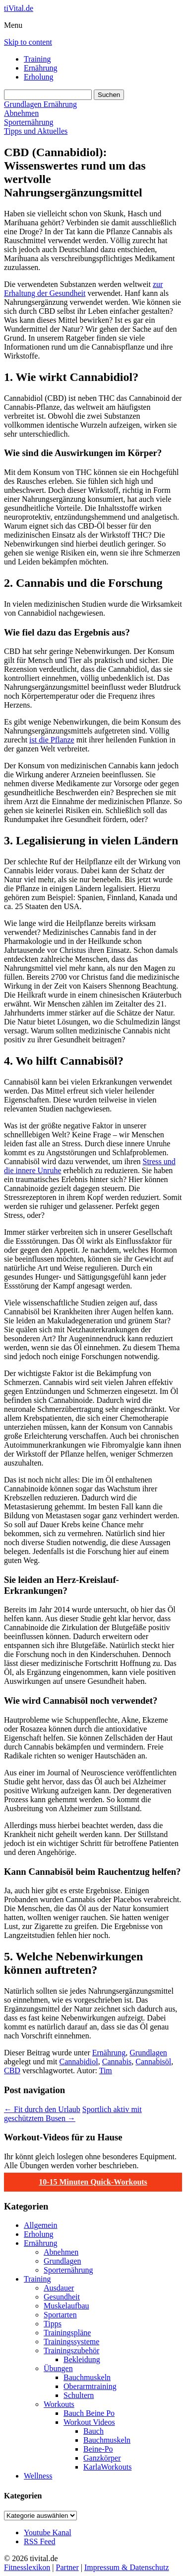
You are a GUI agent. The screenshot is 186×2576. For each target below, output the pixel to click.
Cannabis (117, 2061)
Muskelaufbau (66, 2305)
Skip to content (28, 42)
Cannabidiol (79, 2061)
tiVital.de (18, 8)
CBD (12, 2070)
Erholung (39, 77)
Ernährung (41, 68)
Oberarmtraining (90, 2386)
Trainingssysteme (71, 2341)
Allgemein (41, 2225)
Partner (67, 2567)
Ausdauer (59, 2288)
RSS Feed (40, 2541)
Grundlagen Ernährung (40, 104)
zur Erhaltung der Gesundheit (83, 288)
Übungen (58, 2368)
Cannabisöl (153, 2061)
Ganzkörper (102, 2458)
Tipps (53, 2323)
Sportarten (60, 2314)
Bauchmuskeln (87, 2377)
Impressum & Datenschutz (126, 2567)
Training (37, 59)
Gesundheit (62, 2297)
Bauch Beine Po (89, 2413)
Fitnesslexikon (27, 2567)
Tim (105, 2070)
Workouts (59, 2404)
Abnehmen (21, 113)
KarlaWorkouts (107, 2467)
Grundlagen (148, 2052)
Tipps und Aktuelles (35, 131)
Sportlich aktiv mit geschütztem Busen (73, 2113)
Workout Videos (89, 2422)
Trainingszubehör (71, 2350)
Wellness (38, 2476)
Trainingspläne (67, 2332)
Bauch (93, 2431)
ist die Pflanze (51, 740)
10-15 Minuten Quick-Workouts (93, 2182)
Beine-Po (98, 2449)
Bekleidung (81, 2359)
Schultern (78, 2395)
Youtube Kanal (47, 2532)
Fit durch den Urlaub (42, 2109)
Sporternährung (29, 122)
